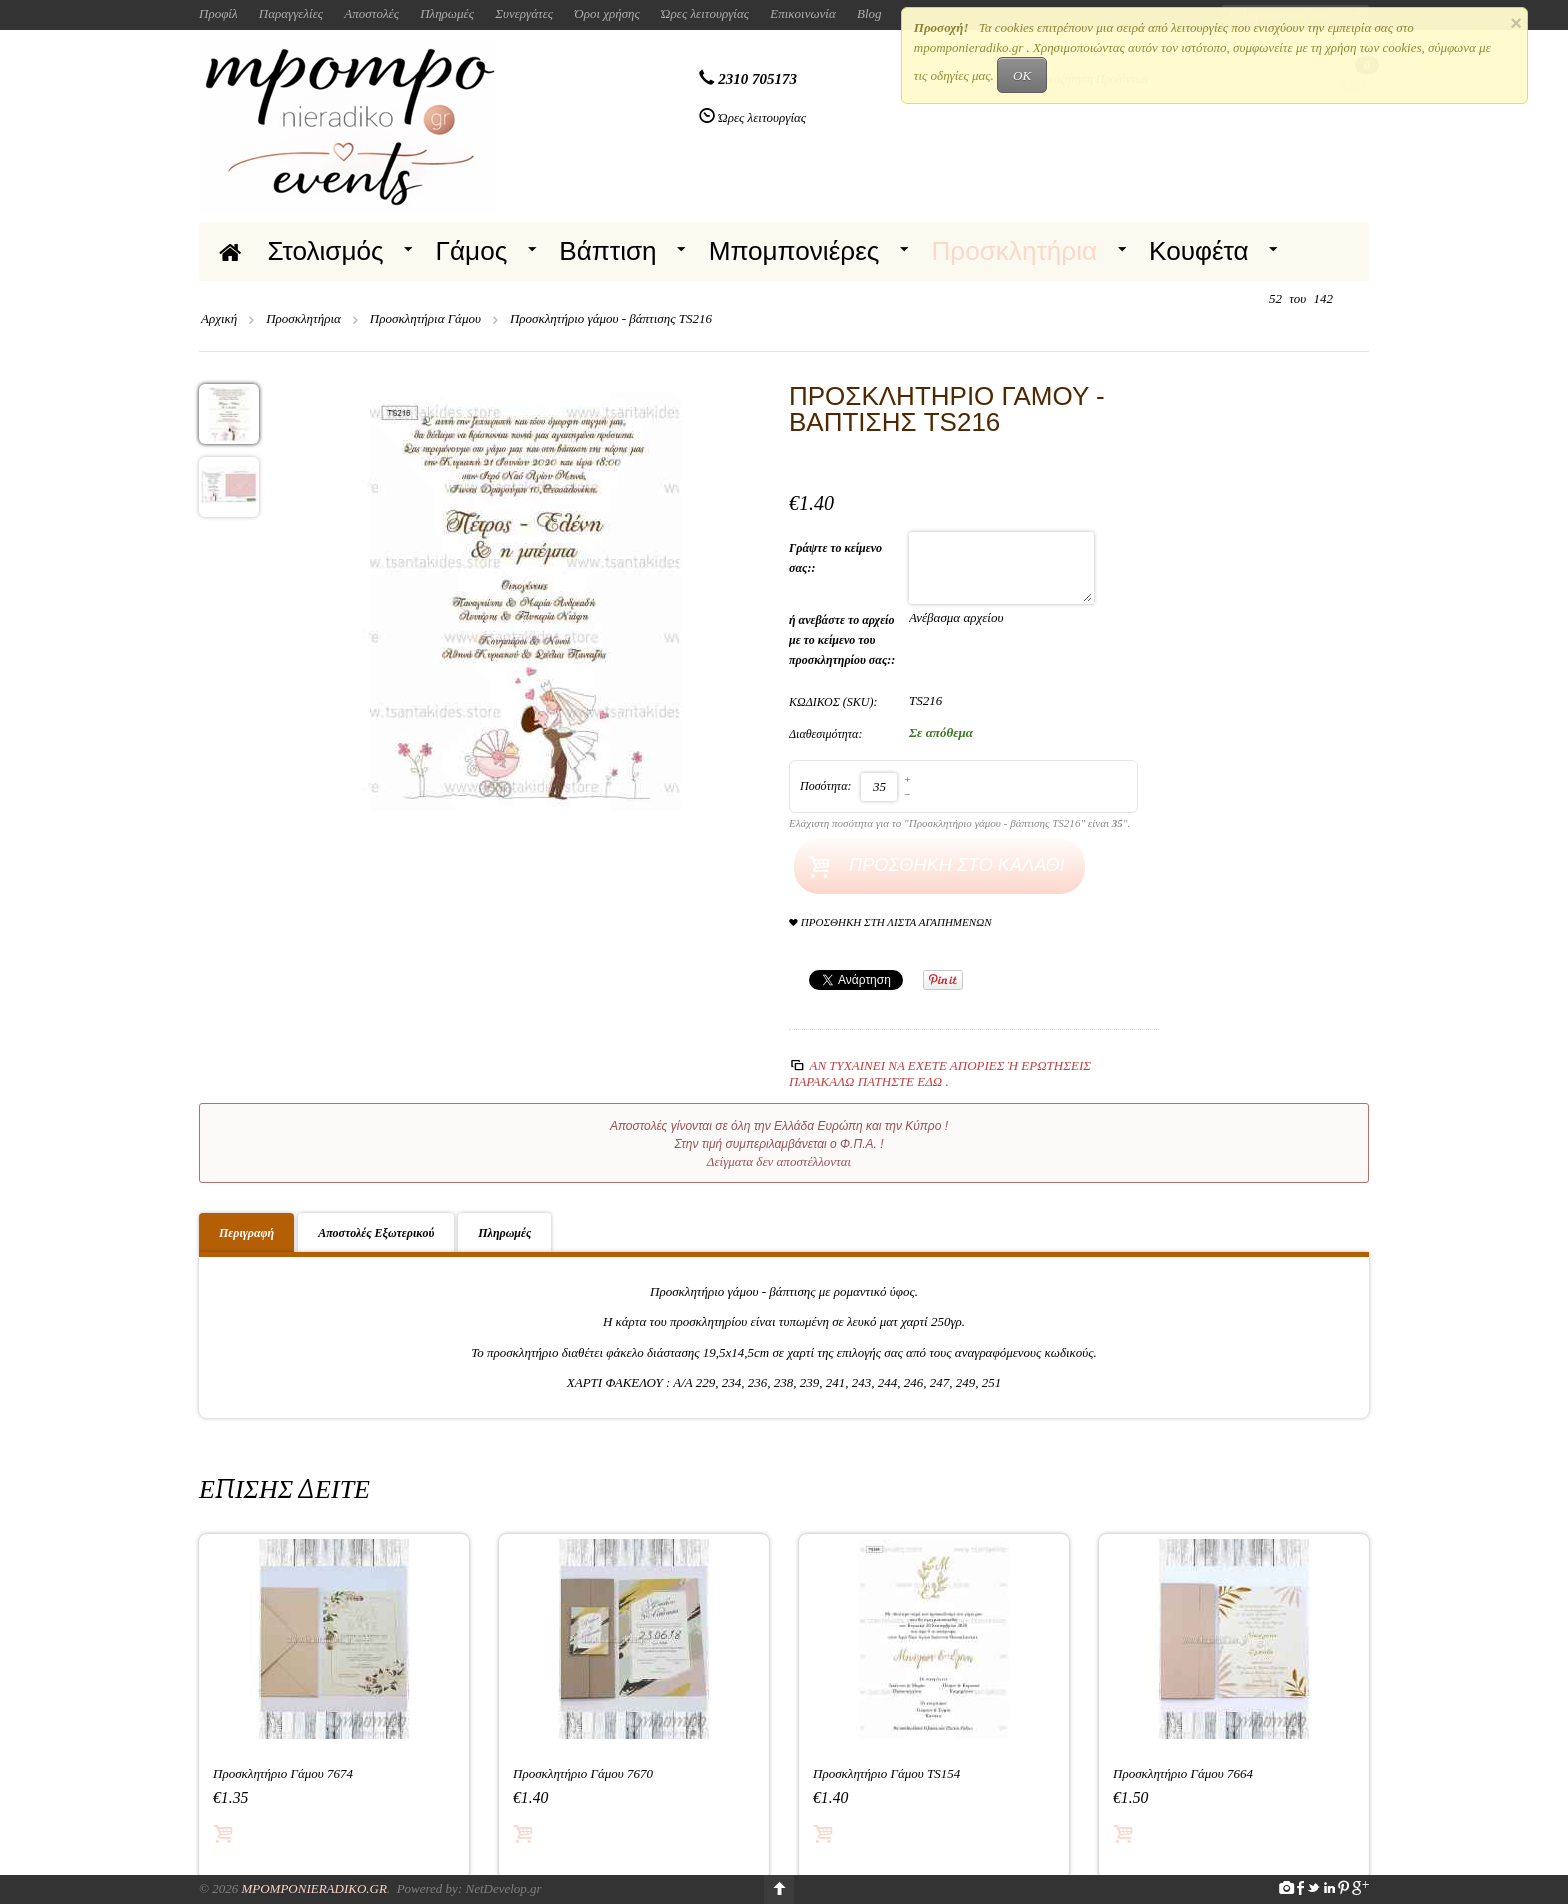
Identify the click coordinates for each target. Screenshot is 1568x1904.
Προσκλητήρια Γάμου (425, 318)
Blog (869, 13)
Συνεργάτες (524, 13)
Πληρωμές (447, 13)
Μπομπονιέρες (794, 251)
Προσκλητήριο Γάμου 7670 (583, 1773)
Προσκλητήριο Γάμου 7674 (283, 1773)
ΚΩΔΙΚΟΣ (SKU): (833, 702)
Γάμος (472, 251)
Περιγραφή (246, 1233)
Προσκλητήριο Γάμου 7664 (1183, 1773)
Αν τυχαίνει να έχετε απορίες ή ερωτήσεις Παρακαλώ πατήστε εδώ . (940, 1073)
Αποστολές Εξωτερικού (376, 1233)
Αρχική (219, 318)
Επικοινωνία (803, 13)
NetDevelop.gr (503, 1888)
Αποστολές (371, 13)
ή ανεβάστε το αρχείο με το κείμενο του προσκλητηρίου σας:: (843, 640)
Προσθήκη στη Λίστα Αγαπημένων (890, 922)
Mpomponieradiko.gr (314, 1888)
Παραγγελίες (291, 13)
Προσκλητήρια (1014, 251)
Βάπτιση (607, 251)
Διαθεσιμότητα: (825, 734)
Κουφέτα (1199, 251)
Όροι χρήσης (607, 13)
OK (1022, 75)
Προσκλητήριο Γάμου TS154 (886, 1773)
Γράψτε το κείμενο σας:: (835, 558)
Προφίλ (218, 13)
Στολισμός (326, 251)
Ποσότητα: (825, 786)
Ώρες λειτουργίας (705, 13)
